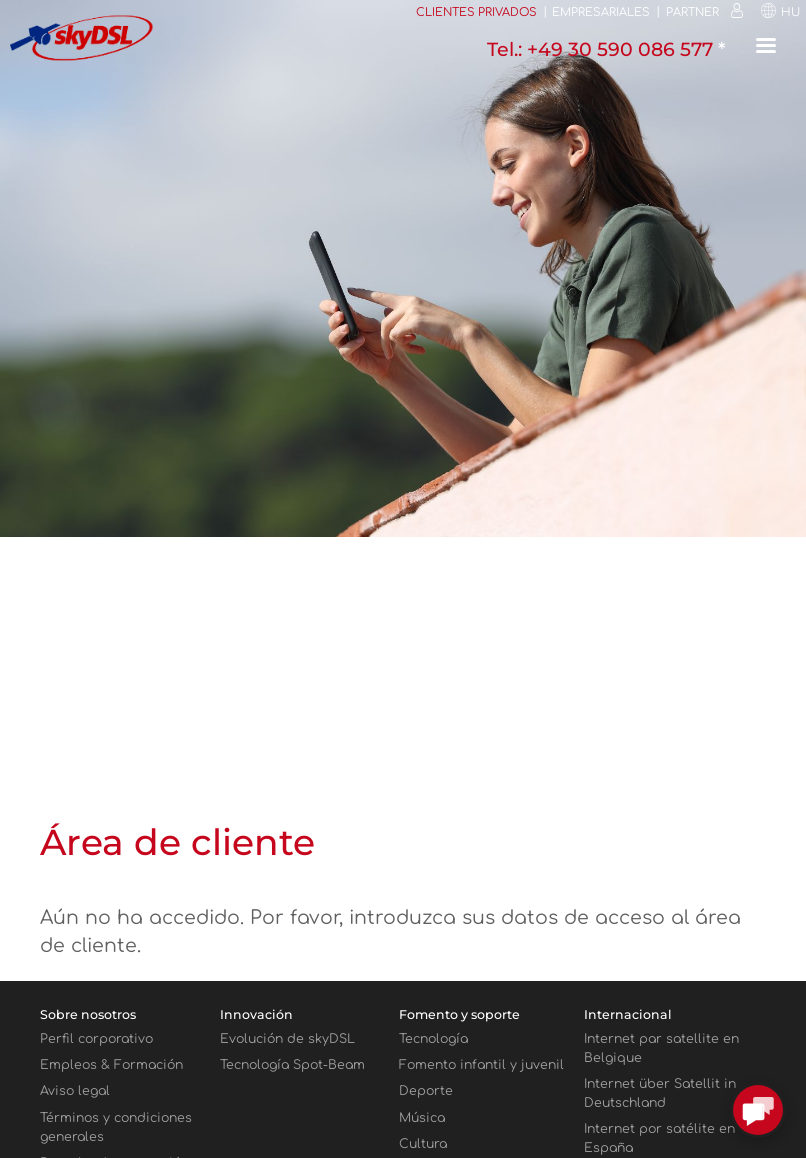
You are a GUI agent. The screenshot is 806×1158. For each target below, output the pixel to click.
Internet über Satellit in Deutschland (660, 1093)
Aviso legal (75, 1091)
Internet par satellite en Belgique (661, 1048)
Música (422, 1118)
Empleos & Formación (111, 1065)
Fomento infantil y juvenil (481, 1065)
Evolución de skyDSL (287, 1039)
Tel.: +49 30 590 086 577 (602, 49)
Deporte (426, 1091)
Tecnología (433, 1039)
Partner (692, 12)
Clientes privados (476, 12)
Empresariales (601, 12)
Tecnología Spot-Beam (292, 1065)
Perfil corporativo (96, 1039)
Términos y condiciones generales (116, 1127)
